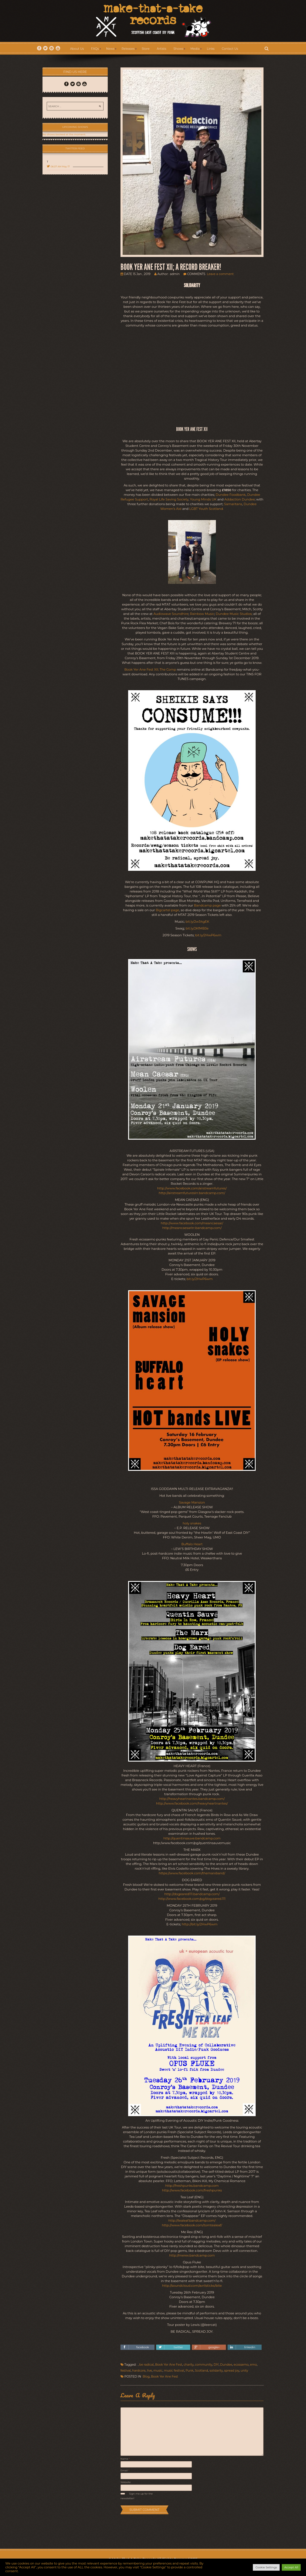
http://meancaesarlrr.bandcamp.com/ (192, 1228)
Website (125, 2482)
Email (124, 2470)
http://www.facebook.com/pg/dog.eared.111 (191, 1899)
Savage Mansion (192, 1502)
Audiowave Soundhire (170, 614)
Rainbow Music (202, 614)
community (203, 2364)
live (149, 2370)
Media (195, 49)
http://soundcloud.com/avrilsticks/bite (192, 2286)
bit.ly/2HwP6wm (208, 935)
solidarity (216, 2370)
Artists (161, 49)
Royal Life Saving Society (169, 499)
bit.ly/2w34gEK (197, 921)
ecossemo (241, 2364)
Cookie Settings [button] (266, 2567)
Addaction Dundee (239, 499)
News (110, 49)
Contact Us (230, 49)
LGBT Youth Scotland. (206, 509)
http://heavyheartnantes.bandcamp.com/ (192, 1799)
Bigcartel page (167, 910)
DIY (216, 2364)
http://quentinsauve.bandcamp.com (192, 1838)
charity (189, 2364)
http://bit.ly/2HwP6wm (199, 1924)
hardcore (139, 2370)
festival (125, 2370)
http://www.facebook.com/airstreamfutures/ (192, 1188)
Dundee (226, 2364)
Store (146, 49)
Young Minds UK (203, 499)
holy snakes (192, 1523)
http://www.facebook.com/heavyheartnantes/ (192, 1803)
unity (244, 2370)
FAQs (95, 49)
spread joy (231, 2370)
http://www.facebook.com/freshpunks (192, 2190)
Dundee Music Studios (234, 614)
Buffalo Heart (192, 1544)
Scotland (201, 2370)
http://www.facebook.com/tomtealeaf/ (192, 2225)
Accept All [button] (291, 2567)
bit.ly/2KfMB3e (197, 928)
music (158, 2370)
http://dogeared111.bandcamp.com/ (192, 1894)
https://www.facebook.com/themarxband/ (192, 1873)
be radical (146, 2364)
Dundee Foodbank (231, 495)
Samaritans (233, 504)
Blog (146, 2376)
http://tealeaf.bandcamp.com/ (191, 2220)
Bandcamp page (207, 905)
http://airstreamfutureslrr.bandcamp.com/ (192, 1193)
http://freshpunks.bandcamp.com (192, 2186)
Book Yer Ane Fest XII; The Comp (150, 669)
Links (210, 49)
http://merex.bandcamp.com (192, 2255)
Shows (178, 49)
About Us (77, 49)
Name (125, 2458)
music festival (174, 2370)
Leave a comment (220, 274)
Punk (189, 2370)
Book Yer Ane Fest (168, 2364)
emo (253, 2364)
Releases (128, 49)
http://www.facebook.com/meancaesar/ (192, 1223)
